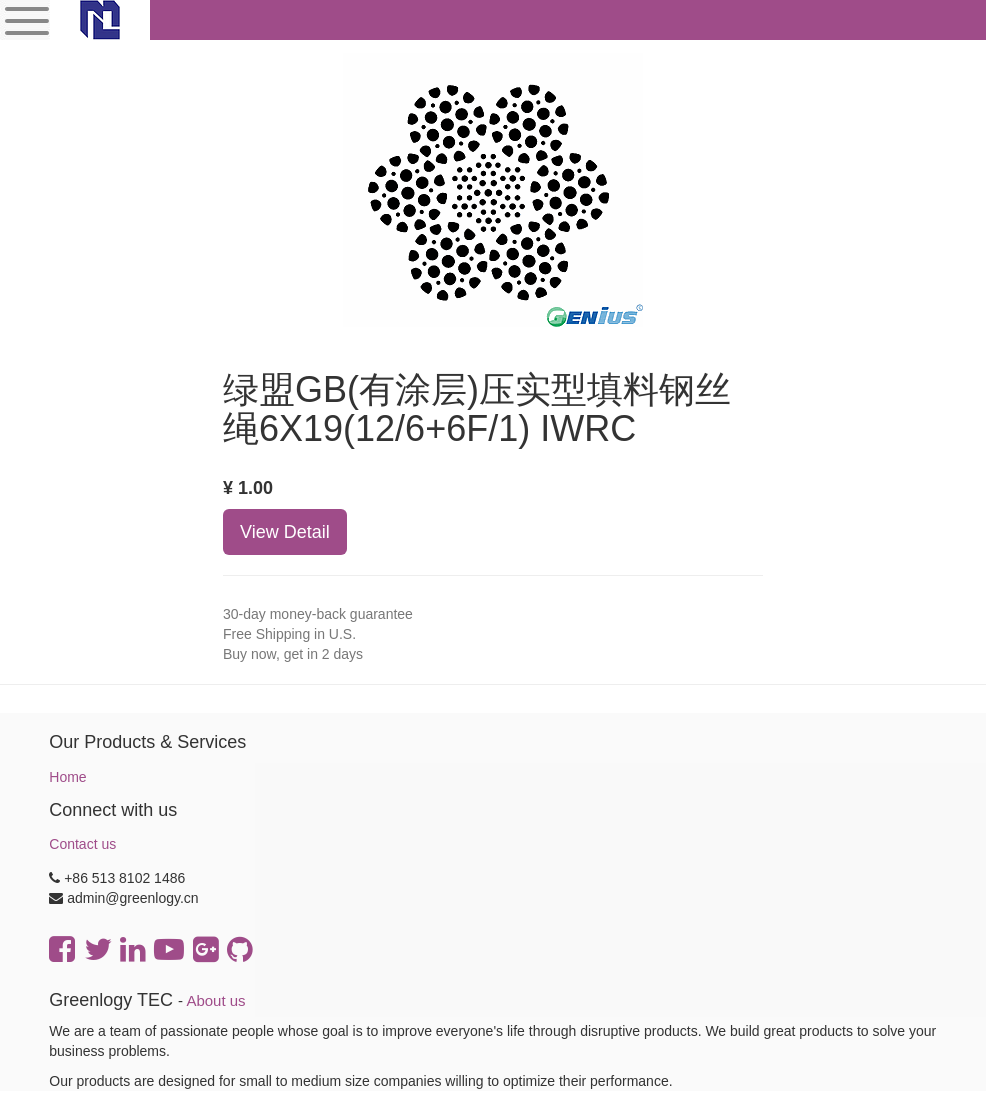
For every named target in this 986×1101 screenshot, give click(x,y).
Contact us (82, 844)
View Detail (285, 532)
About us (215, 1000)
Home (67, 777)
